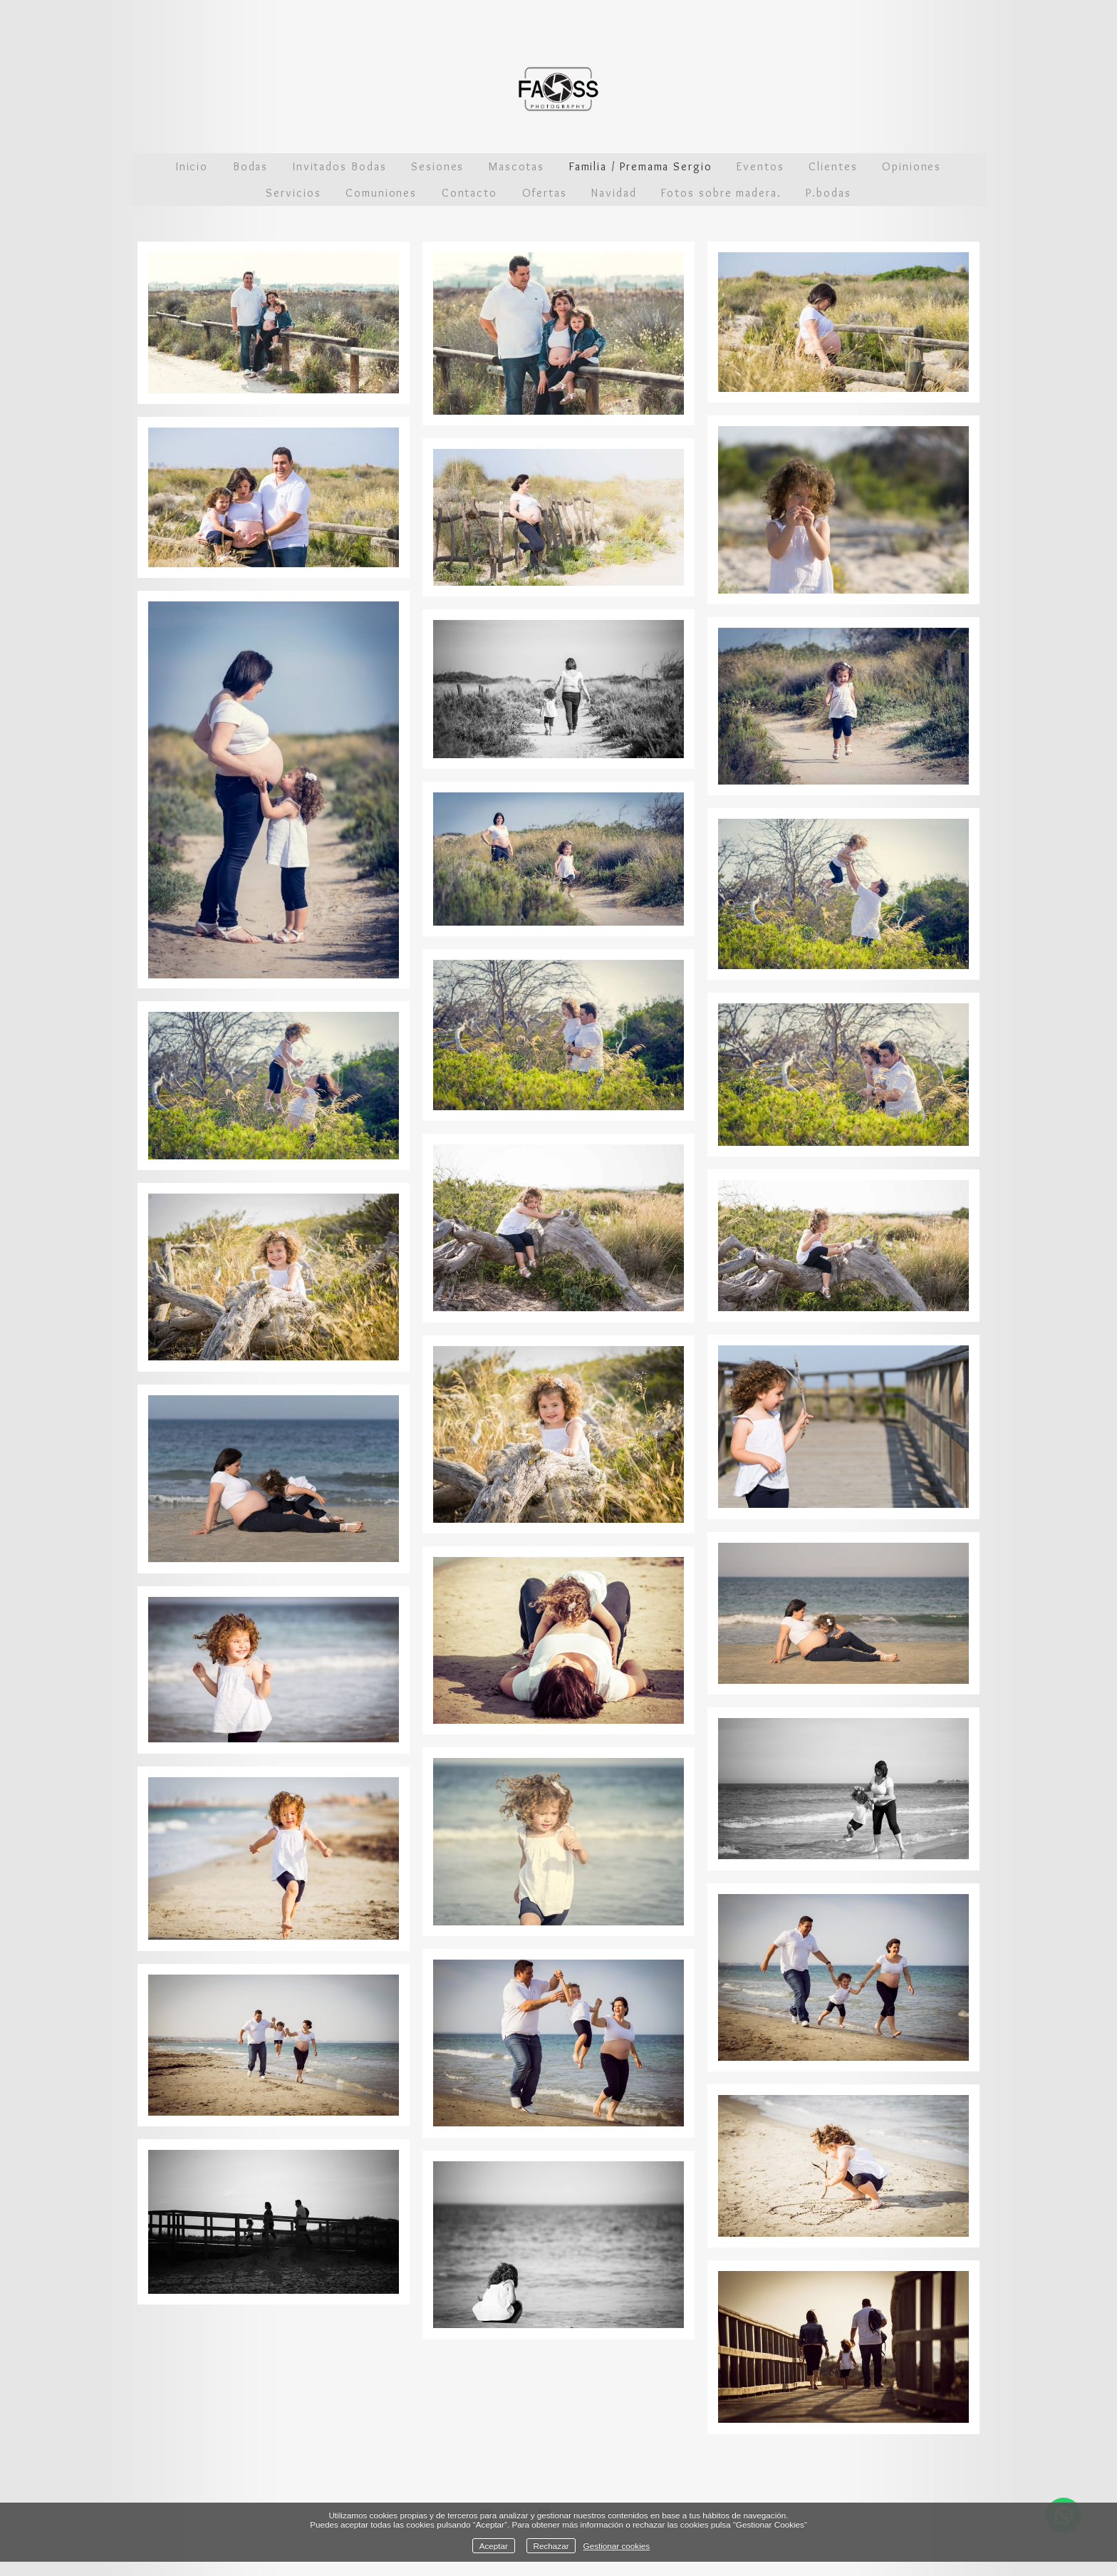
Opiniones (911, 166)
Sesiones (437, 166)
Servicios (293, 193)
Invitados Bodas (340, 166)
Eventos (760, 166)
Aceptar (493, 2545)
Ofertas (544, 193)
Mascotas (516, 166)
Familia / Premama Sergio (640, 166)
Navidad (613, 193)
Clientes (833, 166)
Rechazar (551, 2545)
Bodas (251, 166)
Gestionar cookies (616, 2545)
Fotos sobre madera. (721, 193)
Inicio (192, 166)
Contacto (469, 193)
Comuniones (381, 193)
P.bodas (828, 193)
